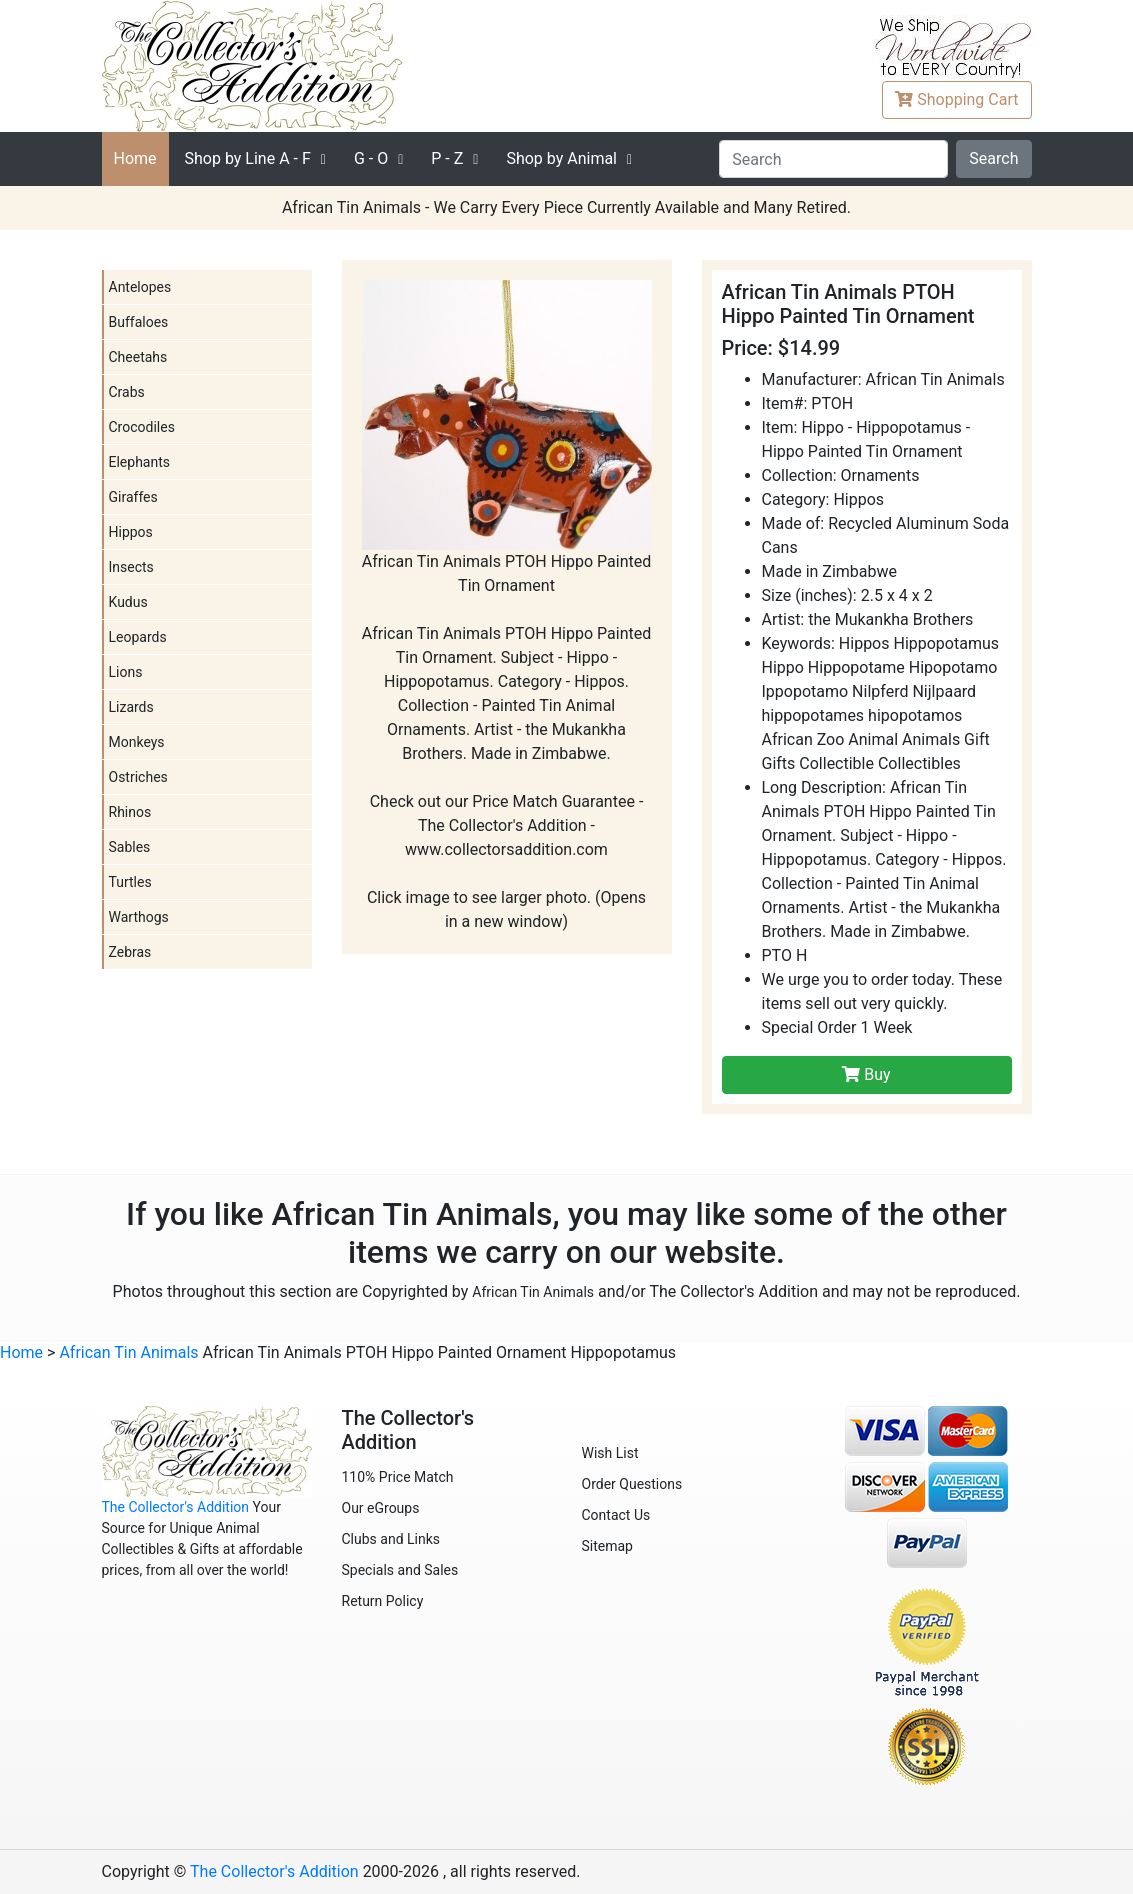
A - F (248, 158)
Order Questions (632, 1484)
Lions (126, 672)
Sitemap (607, 1546)
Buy (866, 1074)
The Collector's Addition (176, 1507)
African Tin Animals (533, 1292)
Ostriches (138, 777)
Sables (130, 847)
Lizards (131, 707)
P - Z (447, 158)
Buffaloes (139, 322)
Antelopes (140, 287)
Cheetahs (138, 357)
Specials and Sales (400, 1570)
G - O (371, 158)
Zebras (130, 952)
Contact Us (616, 1515)
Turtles (130, 882)
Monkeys (137, 742)
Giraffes (133, 497)
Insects (131, 567)
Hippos (131, 532)
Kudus (128, 602)
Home (135, 158)
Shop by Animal (561, 158)
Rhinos (130, 812)
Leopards (138, 637)
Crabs (127, 392)
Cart (956, 99)
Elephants (140, 462)
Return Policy (383, 1601)
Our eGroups (381, 1508)
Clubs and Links (391, 1539)
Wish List (610, 1453)
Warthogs (139, 917)
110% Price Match (398, 1477)
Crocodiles (142, 427)
